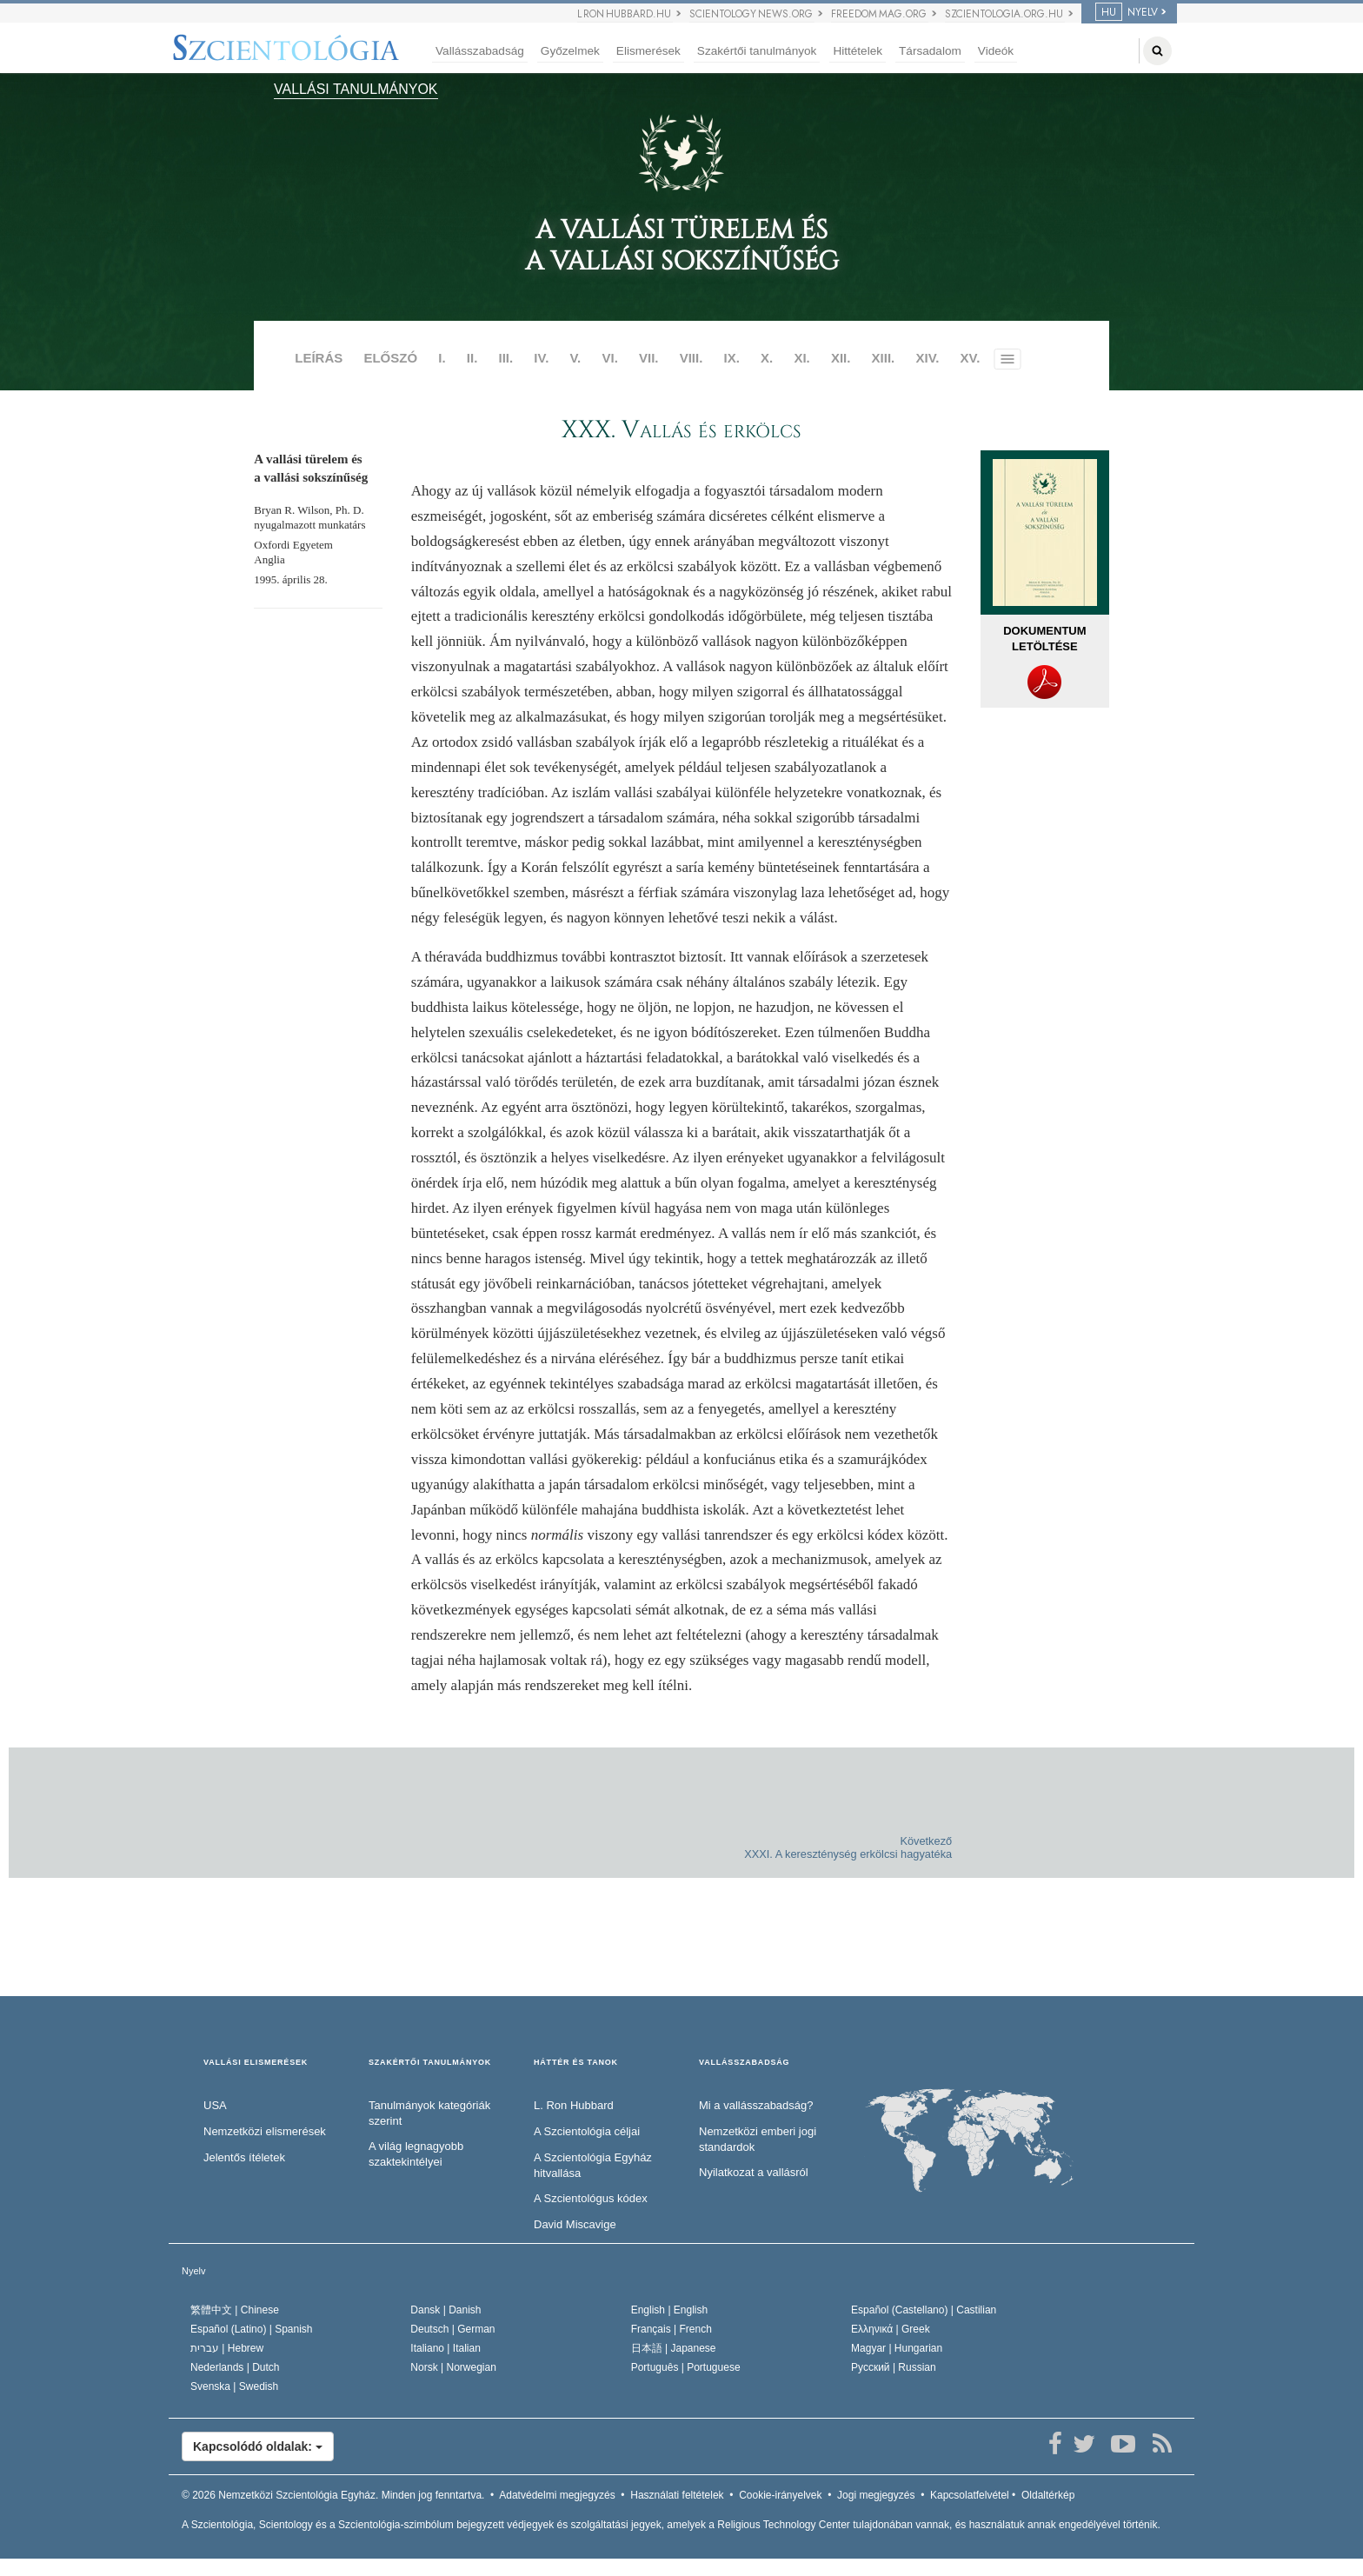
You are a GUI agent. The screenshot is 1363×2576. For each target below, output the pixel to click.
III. (506, 357)
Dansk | (445, 2310)
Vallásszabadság (479, 50)
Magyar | (896, 2348)
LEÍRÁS (318, 357)
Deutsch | (452, 2329)
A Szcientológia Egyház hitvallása (593, 2165)
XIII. (883, 357)
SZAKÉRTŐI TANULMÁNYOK (430, 2063)
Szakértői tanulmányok (757, 50)
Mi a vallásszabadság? (756, 2105)
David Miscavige (575, 2224)
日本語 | (673, 2348)
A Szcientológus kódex (591, 2198)
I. (441, 357)
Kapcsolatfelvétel (969, 2495)
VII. (649, 357)
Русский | (893, 2367)
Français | (671, 2329)
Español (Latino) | (251, 2329)
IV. (541, 357)
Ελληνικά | (890, 2329)
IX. (732, 357)
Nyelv (194, 2271)
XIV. (927, 357)
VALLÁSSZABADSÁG (744, 2063)
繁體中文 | (234, 2310)
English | (669, 2310)
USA (215, 2105)
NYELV (1126, 12)
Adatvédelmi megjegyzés (557, 2495)
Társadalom (930, 50)
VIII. (691, 357)
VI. (609, 357)
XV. (971, 357)
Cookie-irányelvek (780, 2495)
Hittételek (857, 50)
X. (767, 357)
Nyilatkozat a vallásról (753, 2172)
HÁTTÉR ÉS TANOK (576, 2063)
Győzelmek (570, 50)
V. (575, 357)
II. (472, 357)
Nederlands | (235, 2367)
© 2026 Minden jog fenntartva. (333, 2495)
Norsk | (453, 2367)
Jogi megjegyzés (875, 2495)
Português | (686, 2367)
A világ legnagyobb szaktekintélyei (416, 2154)
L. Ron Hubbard (574, 2105)
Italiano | (445, 2348)
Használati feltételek (676, 2495)
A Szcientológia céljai (587, 2131)
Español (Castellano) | (923, 2310)
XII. (841, 357)
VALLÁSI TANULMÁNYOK (356, 89)
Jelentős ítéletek (244, 2157)
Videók (996, 50)
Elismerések (648, 50)
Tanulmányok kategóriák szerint (429, 2113)
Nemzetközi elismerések (264, 2131)
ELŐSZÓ (390, 357)
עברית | (226, 2348)
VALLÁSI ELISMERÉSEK (255, 2063)
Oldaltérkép (1047, 2495)
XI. (801, 357)
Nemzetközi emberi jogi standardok (757, 2139)
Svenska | (234, 2386)
